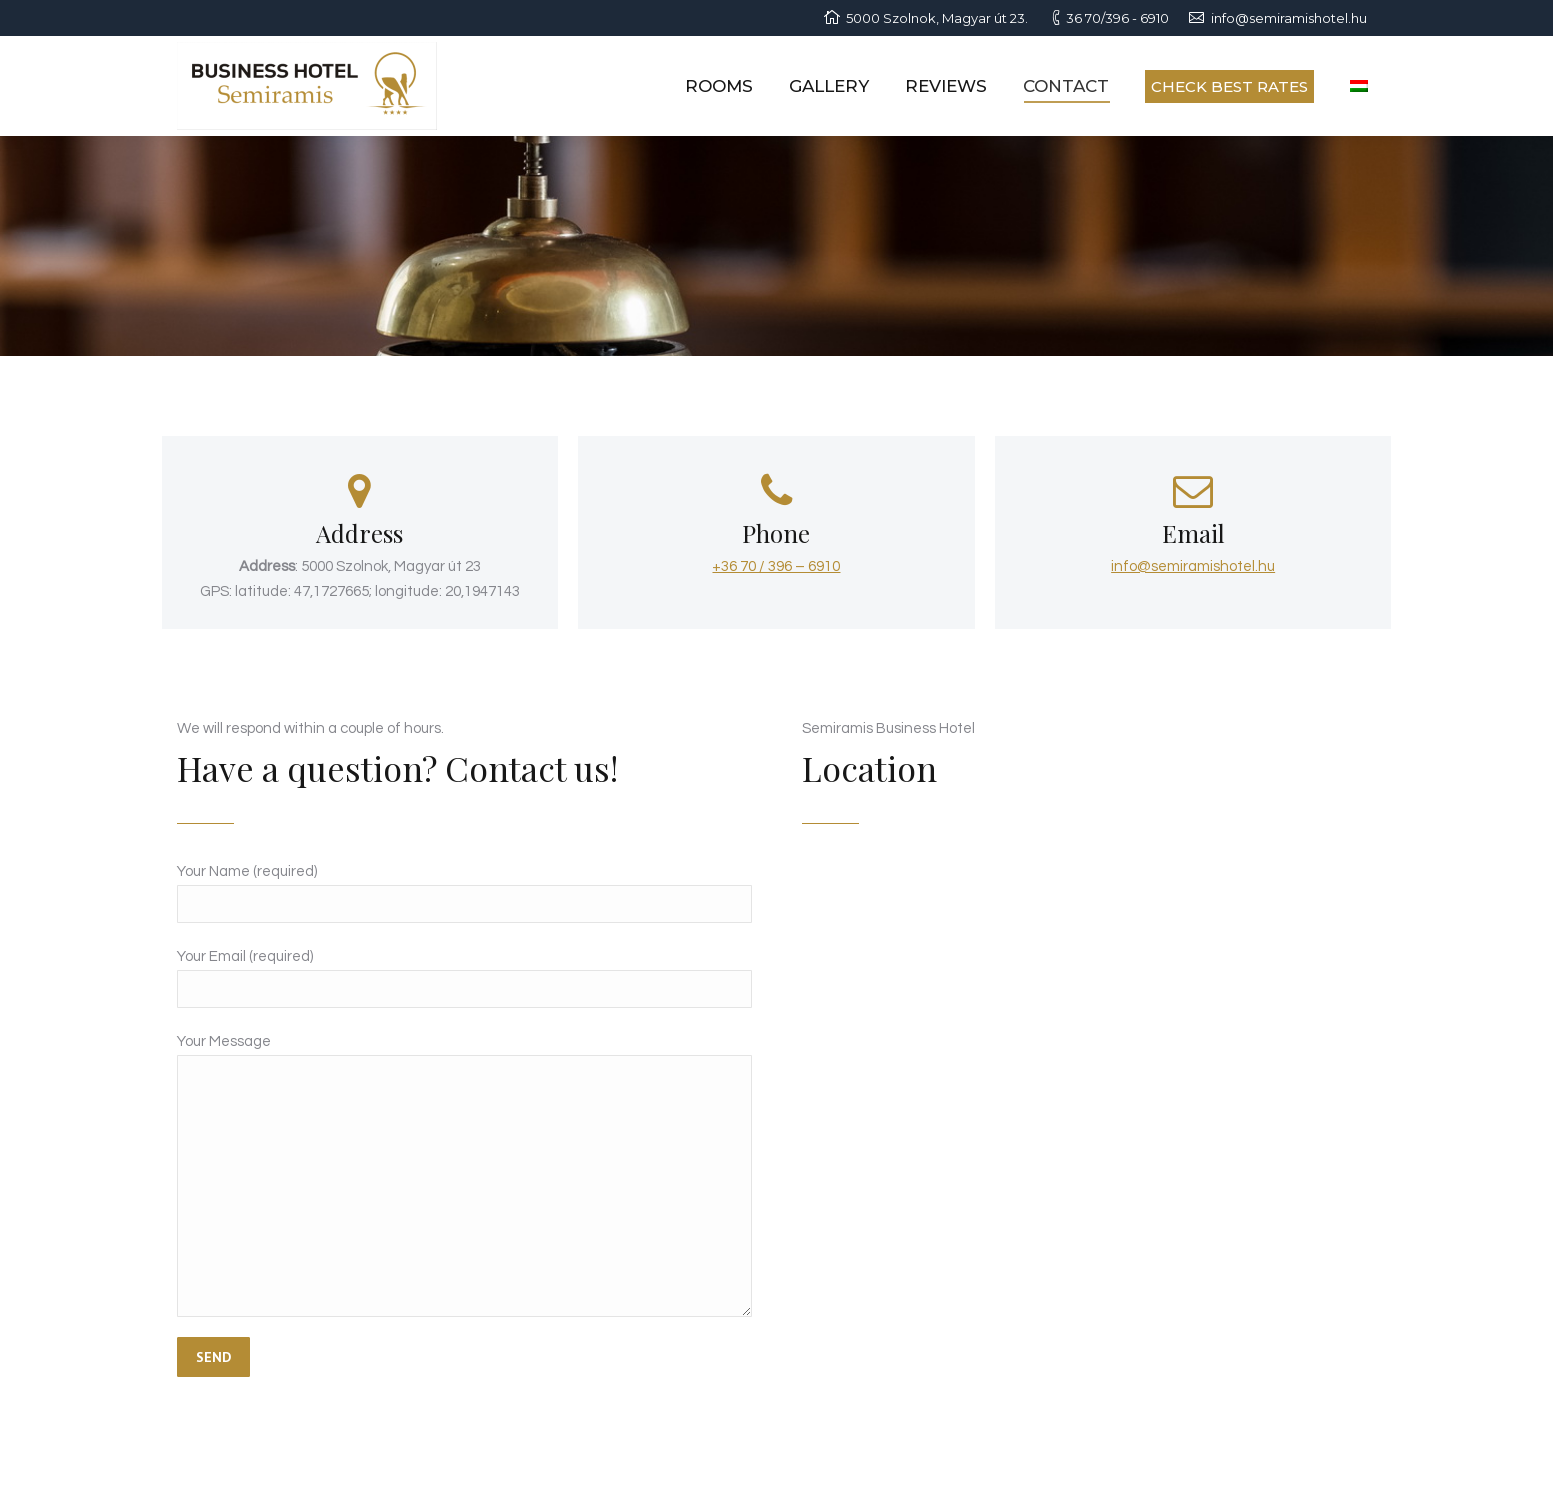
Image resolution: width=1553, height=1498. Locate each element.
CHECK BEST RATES (1229, 86)
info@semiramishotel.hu (1289, 18)
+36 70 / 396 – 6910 (776, 566)
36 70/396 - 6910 (1117, 18)
